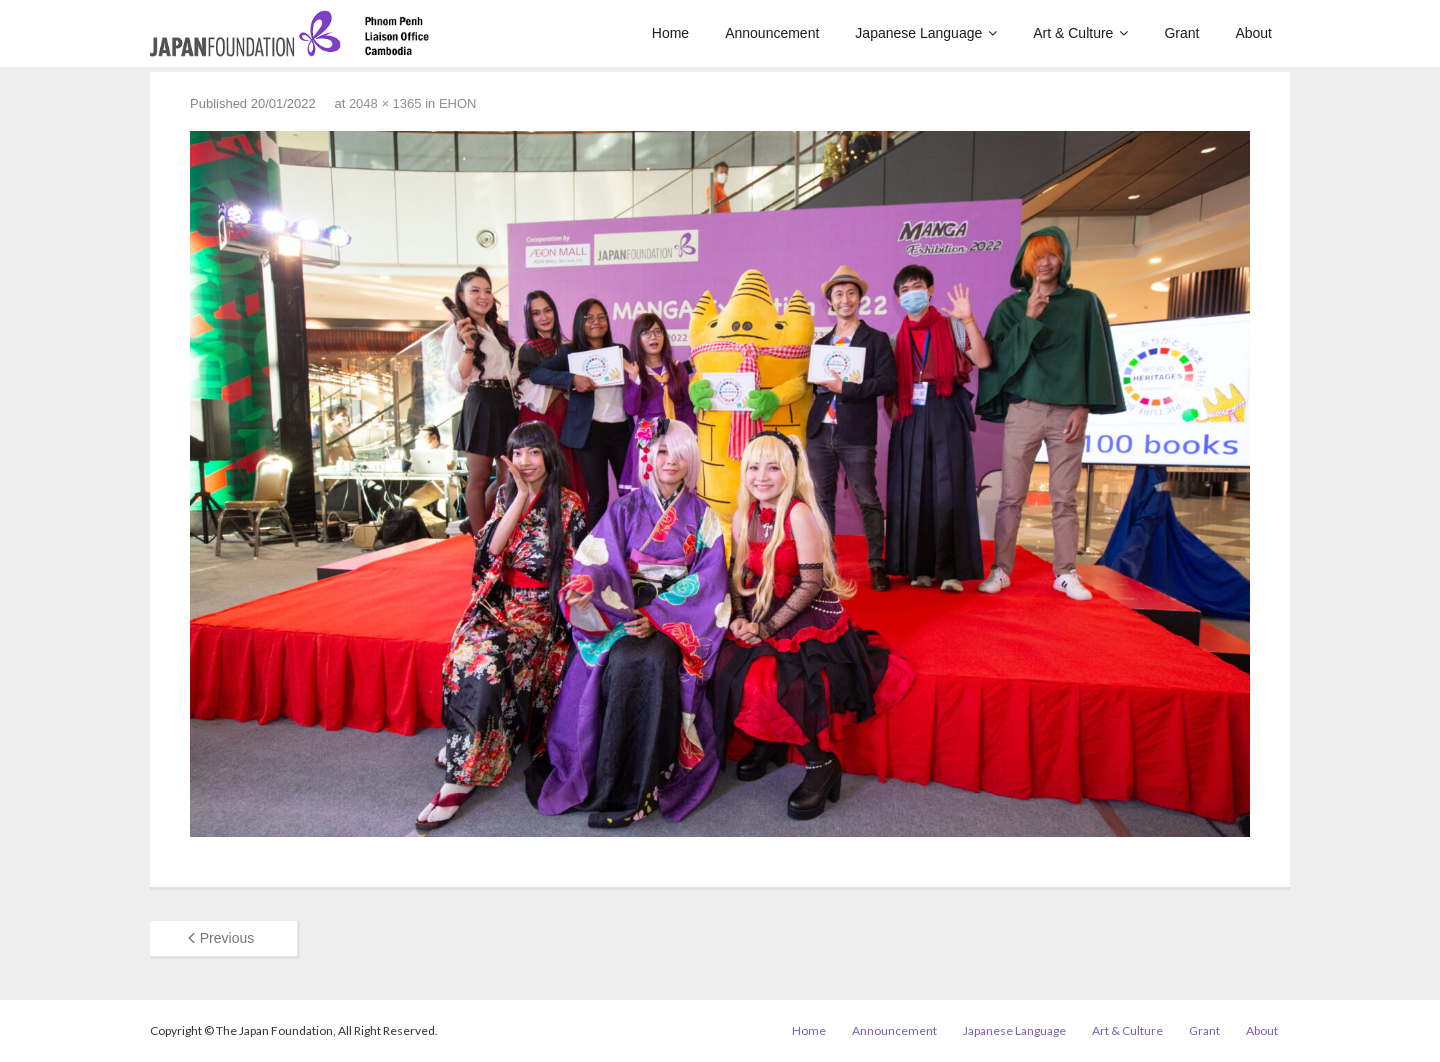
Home (809, 1030)
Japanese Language (1014, 1030)
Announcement (894, 1030)
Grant (1204, 1030)
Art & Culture (1127, 1030)
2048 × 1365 (385, 103)
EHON (458, 103)
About (1262, 1030)
